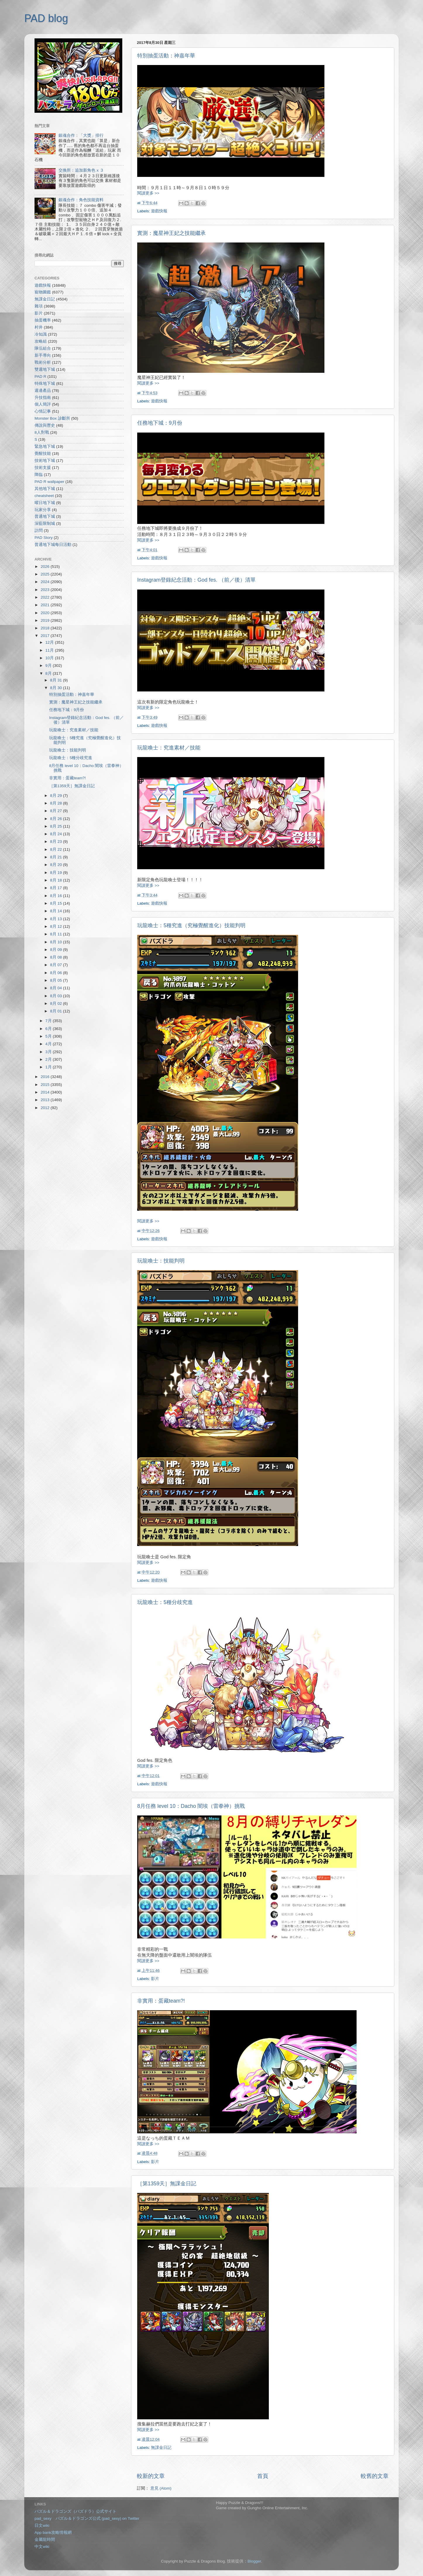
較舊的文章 (374, 2476)
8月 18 (56, 880)
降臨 (39, 474)
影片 (155, 1979)
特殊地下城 (45, 383)
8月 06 (56, 973)
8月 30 (56, 688)
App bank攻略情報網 (53, 2532)
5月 (49, 1036)
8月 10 (56, 942)
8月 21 (56, 857)
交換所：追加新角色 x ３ (81, 170)
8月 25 (56, 826)
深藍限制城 (45, 523)
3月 (49, 1052)
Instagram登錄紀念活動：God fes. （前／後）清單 (196, 580)
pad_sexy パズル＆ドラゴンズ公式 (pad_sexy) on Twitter (87, 2518)
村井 (39, 327)
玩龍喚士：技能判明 (161, 1261)
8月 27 (56, 811)
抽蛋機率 (43, 320)
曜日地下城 (45, 502)
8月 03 (56, 996)
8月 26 (56, 818)
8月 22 (56, 849)
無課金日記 (161, 2447)
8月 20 (56, 864)
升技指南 (43, 397)
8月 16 (56, 896)
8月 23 (56, 841)
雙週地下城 (45, 369)
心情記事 (43, 411)
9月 (49, 665)
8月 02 (56, 1003)
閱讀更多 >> (148, 193)
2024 (46, 582)
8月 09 (56, 949)
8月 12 (56, 926)
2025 (46, 574)
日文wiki (42, 2525)
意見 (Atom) (160, 2488)
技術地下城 (45, 460)
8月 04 (56, 988)
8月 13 (56, 919)
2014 (46, 1092)
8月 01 (56, 1011)
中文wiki (42, 2546)
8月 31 (56, 680)
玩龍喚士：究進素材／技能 (168, 748)
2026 (46, 566)
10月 (50, 658)
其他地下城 (45, 488)
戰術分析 (43, 362)
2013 (46, 1100)
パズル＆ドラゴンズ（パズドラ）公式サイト (75, 2511)
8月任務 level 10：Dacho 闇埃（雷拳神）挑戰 (191, 1806)
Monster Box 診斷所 (52, 418)
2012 (46, 1108)
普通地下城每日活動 (53, 544)
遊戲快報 (159, 211)
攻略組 (41, 341)
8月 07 (56, 965)
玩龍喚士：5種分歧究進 (165, 1602)
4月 (49, 1044)
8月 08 (56, 957)
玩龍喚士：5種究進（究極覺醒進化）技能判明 (191, 925)
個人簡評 (43, 404)
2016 (46, 1077)
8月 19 (56, 872)
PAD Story (44, 537)
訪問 (39, 530)
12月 (50, 642)
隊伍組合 (43, 348)
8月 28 (56, 803)
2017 (46, 635)
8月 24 (56, 834)
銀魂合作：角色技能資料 (81, 200)
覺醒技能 (43, 453)
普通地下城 (45, 516)
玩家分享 (43, 510)
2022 (46, 597)
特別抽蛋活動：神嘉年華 (166, 56)
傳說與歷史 (45, 425)
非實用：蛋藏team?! (161, 2001)
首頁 (262, 2476)
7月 (49, 1021)
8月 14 (56, 911)
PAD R (40, 376)
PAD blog (46, 18)
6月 (49, 1028)
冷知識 (41, 334)
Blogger (254, 2561)
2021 (46, 605)
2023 (46, 589)
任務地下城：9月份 (159, 423)
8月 (49, 673)
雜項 (39, 306)
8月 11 (56, 934)
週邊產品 (43, 390)
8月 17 (56, 888)
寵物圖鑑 (43, 292)
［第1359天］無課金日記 (166, 2183)
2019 (46, 620)
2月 (49, 1059)
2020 (46, 613)
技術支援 (43, 467)
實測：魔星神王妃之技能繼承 (171, 233)
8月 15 (56, 903)
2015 (46, 1084)
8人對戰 (42, 432)
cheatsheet (44, 495)
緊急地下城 (45, 446)
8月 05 (56, 980)
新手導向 (43, 355)
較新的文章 (151, 2476)
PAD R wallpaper (49, 481)
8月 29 (56, 795)
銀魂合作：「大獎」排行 (81, 135)
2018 (46, 628)
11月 (50, 650)
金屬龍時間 (45, 2539)
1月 (49, 1067)
